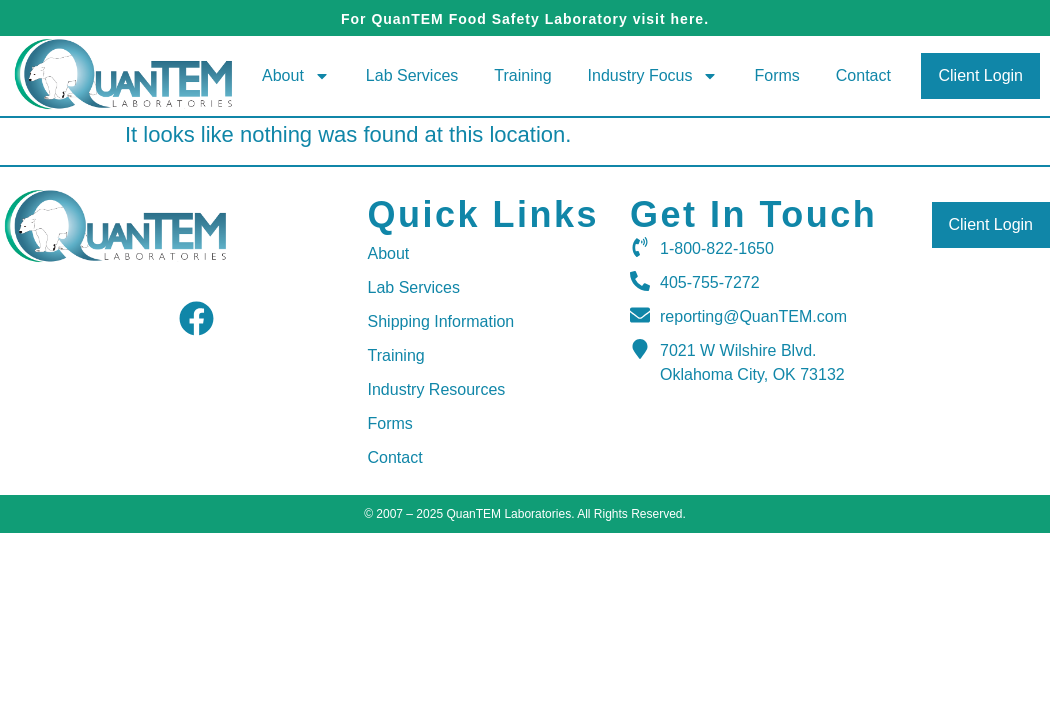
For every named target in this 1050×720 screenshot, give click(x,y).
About (296, 76)
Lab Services (412, 75)
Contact (863, 75)
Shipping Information (441, 321)
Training (522, 75)
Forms (776, 75)
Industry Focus (653, 76)
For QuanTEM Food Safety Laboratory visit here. (525, 19)
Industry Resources (437, 389)
